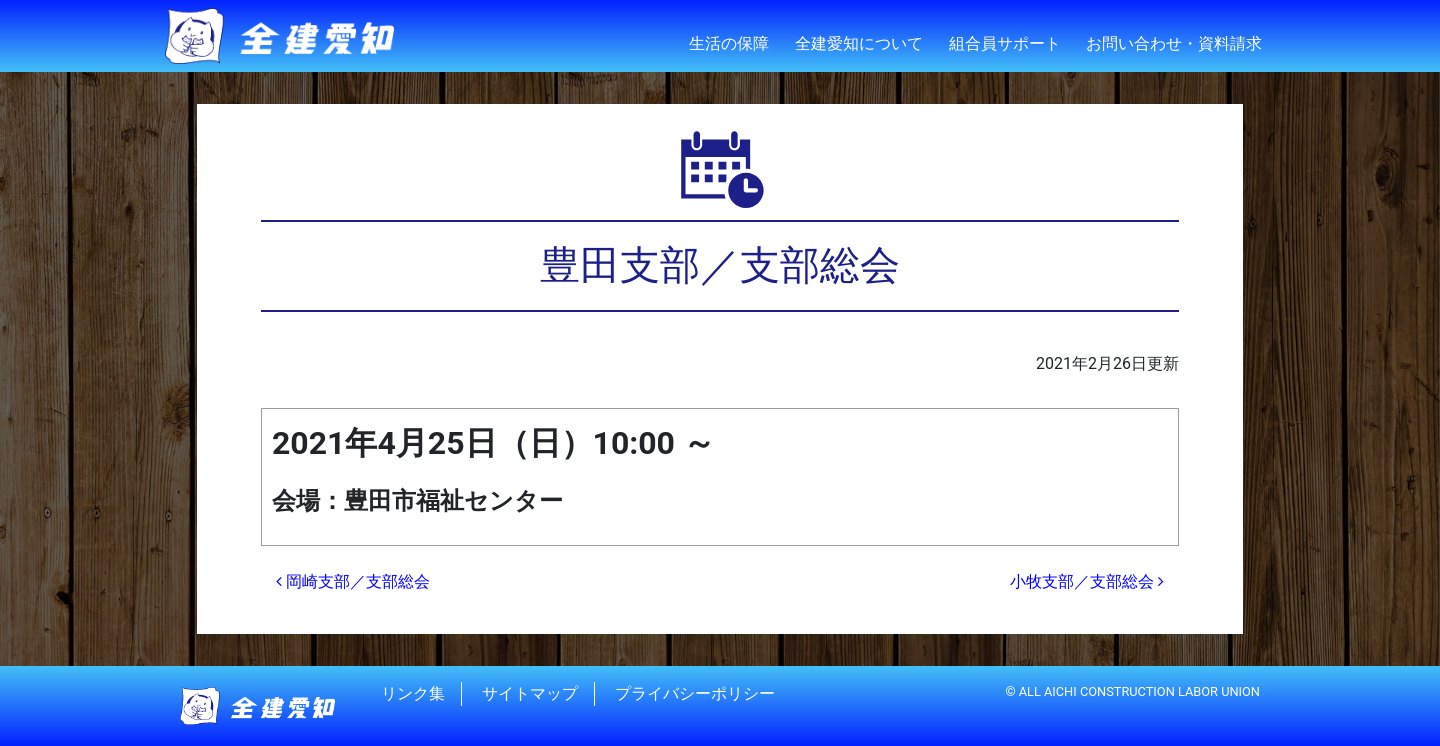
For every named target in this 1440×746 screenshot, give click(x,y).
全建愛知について (859, 43)
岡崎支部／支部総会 (353, 581)
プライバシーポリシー (695, 693)
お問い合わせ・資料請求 (1174, 43)
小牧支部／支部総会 (1087, 581)
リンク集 (413, 693)
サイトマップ (530, 693)
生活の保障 (729, 43)
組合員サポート (1005, 43)
